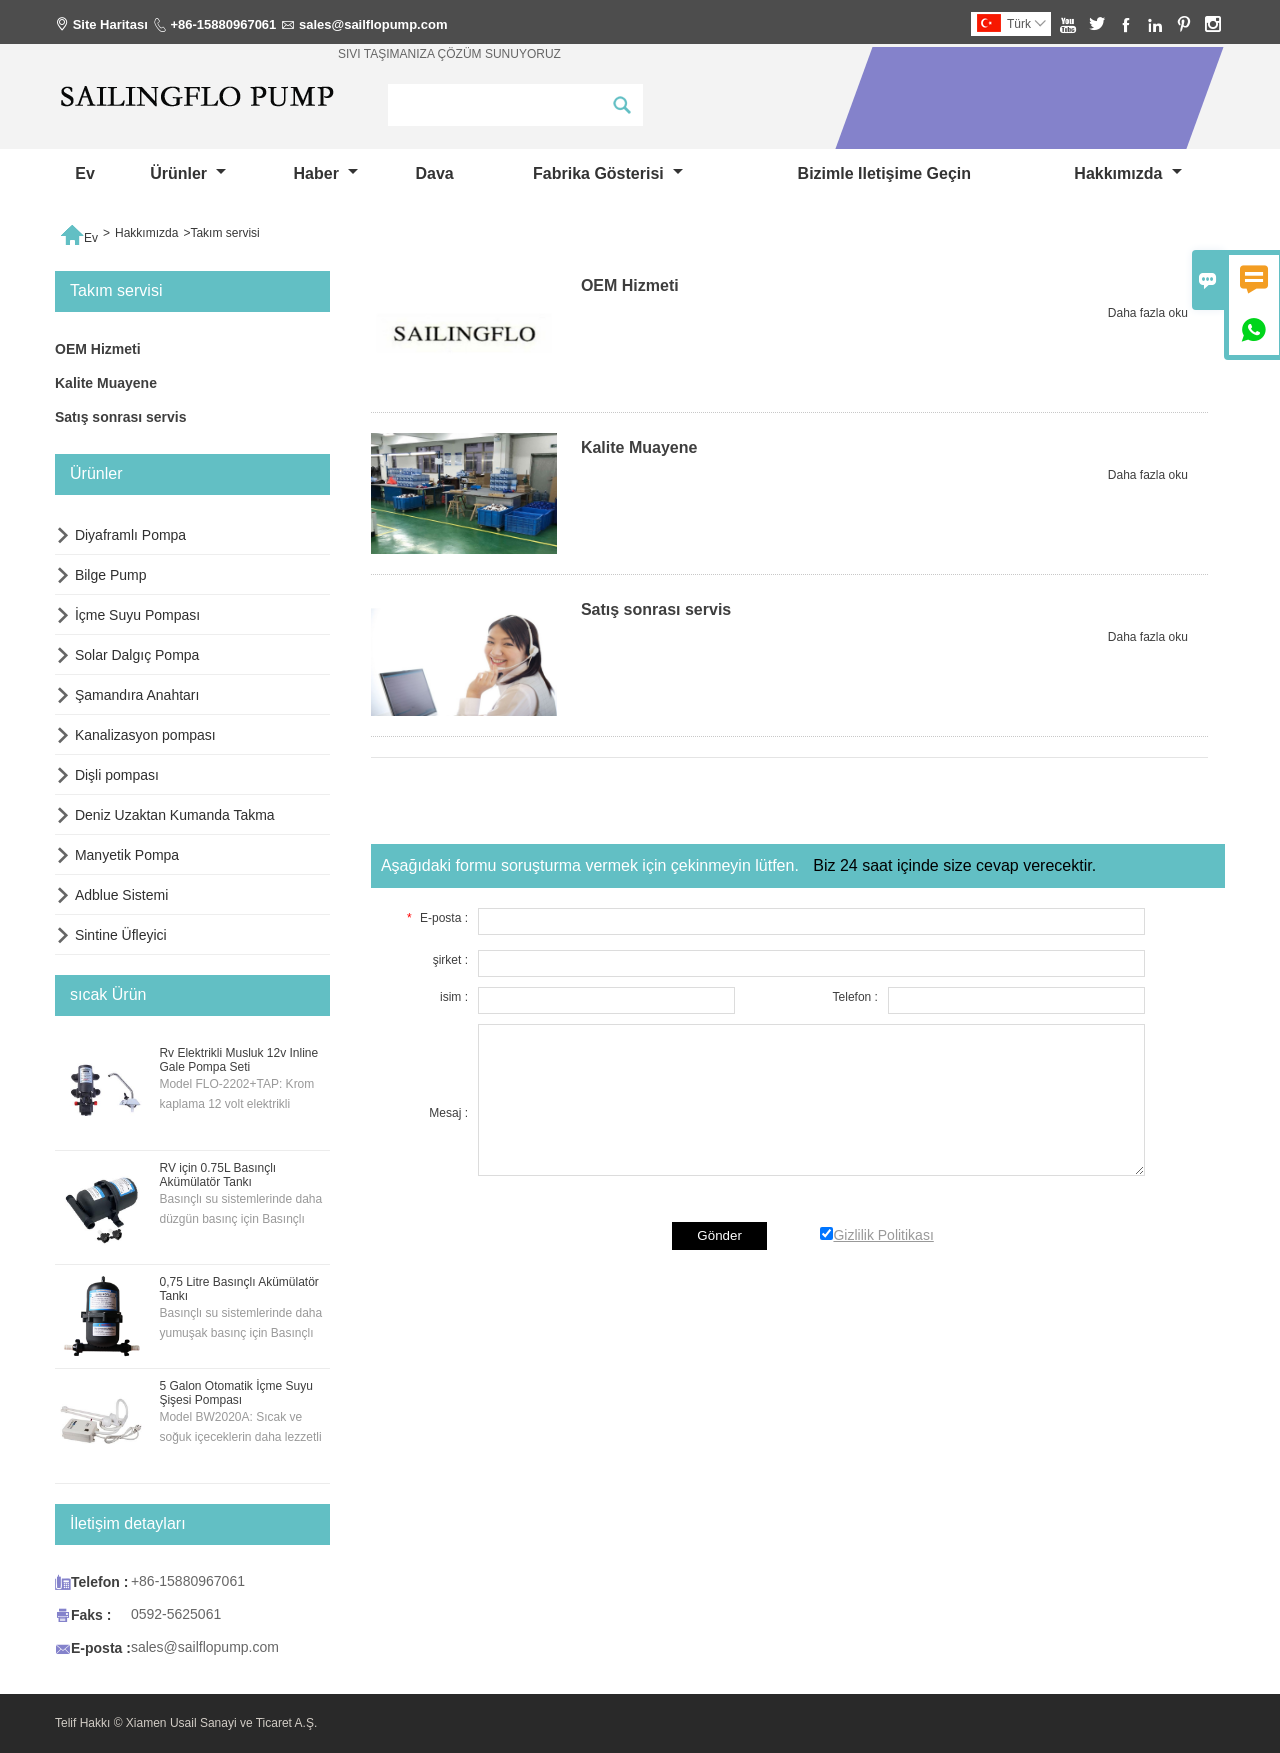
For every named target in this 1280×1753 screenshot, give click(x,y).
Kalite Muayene (106, 383)
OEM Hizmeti (98, 349)
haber (326, 173)
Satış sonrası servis (121, 417)
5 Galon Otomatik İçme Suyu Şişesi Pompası (235, 1393)
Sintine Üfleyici (121, 935)
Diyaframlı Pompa (130, 535)
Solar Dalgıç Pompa (137, 655)
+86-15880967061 (223, 24)
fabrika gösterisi (608, 173)
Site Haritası (110, 24)
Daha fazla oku (1148, 313)
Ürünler (188, 173)
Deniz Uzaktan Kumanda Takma (175, 815)
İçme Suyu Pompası (137, 615)
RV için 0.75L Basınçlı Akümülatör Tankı (217, 1175)
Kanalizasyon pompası (145, 735)
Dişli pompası (117, 775)
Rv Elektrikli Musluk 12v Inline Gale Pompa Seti (238, 1060)
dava (434, 173)
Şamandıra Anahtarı (137, 695)
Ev (85, 173)
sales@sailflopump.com (373, 24)
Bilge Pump (111, 575)
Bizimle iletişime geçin (884, 173)
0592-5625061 (176, 1614)
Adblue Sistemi (121, 895)
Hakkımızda (1127, 173)
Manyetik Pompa (127, 855)
